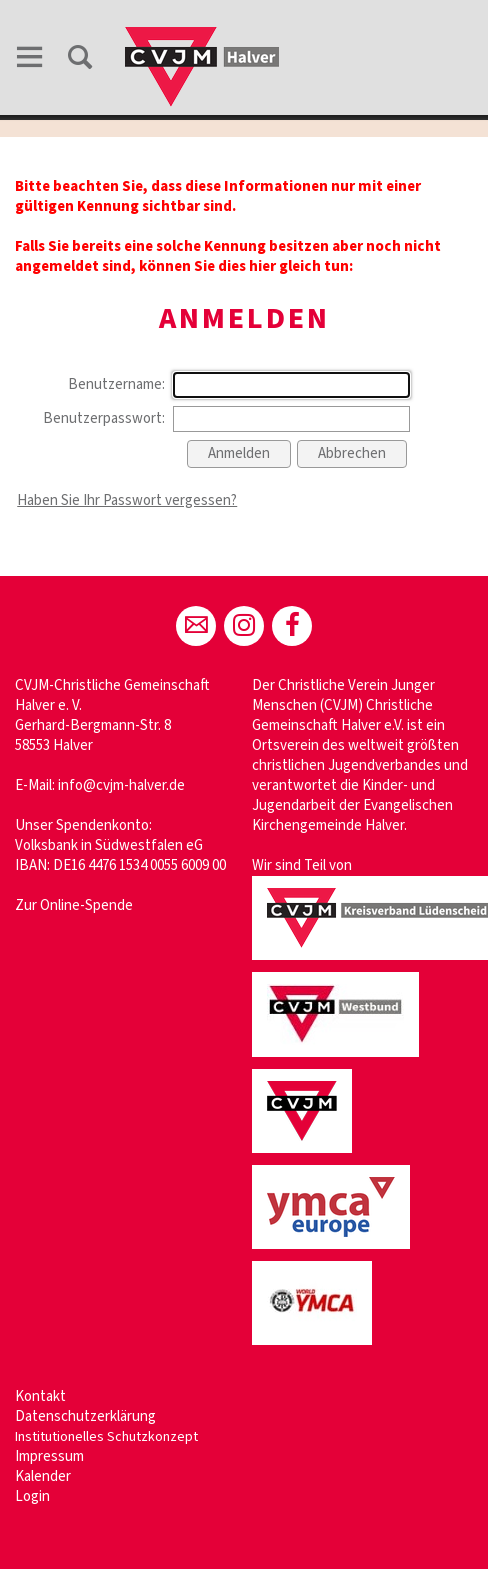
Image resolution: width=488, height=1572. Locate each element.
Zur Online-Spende (74, 905)
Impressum (49, 1456)
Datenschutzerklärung (85, 1416)
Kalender (43, 1476)
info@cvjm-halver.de (121, 785)
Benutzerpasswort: (104, 418)
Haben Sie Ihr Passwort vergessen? (127, 500)
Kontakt (40, 1396)
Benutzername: (116, 384)
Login (32, 1496)
